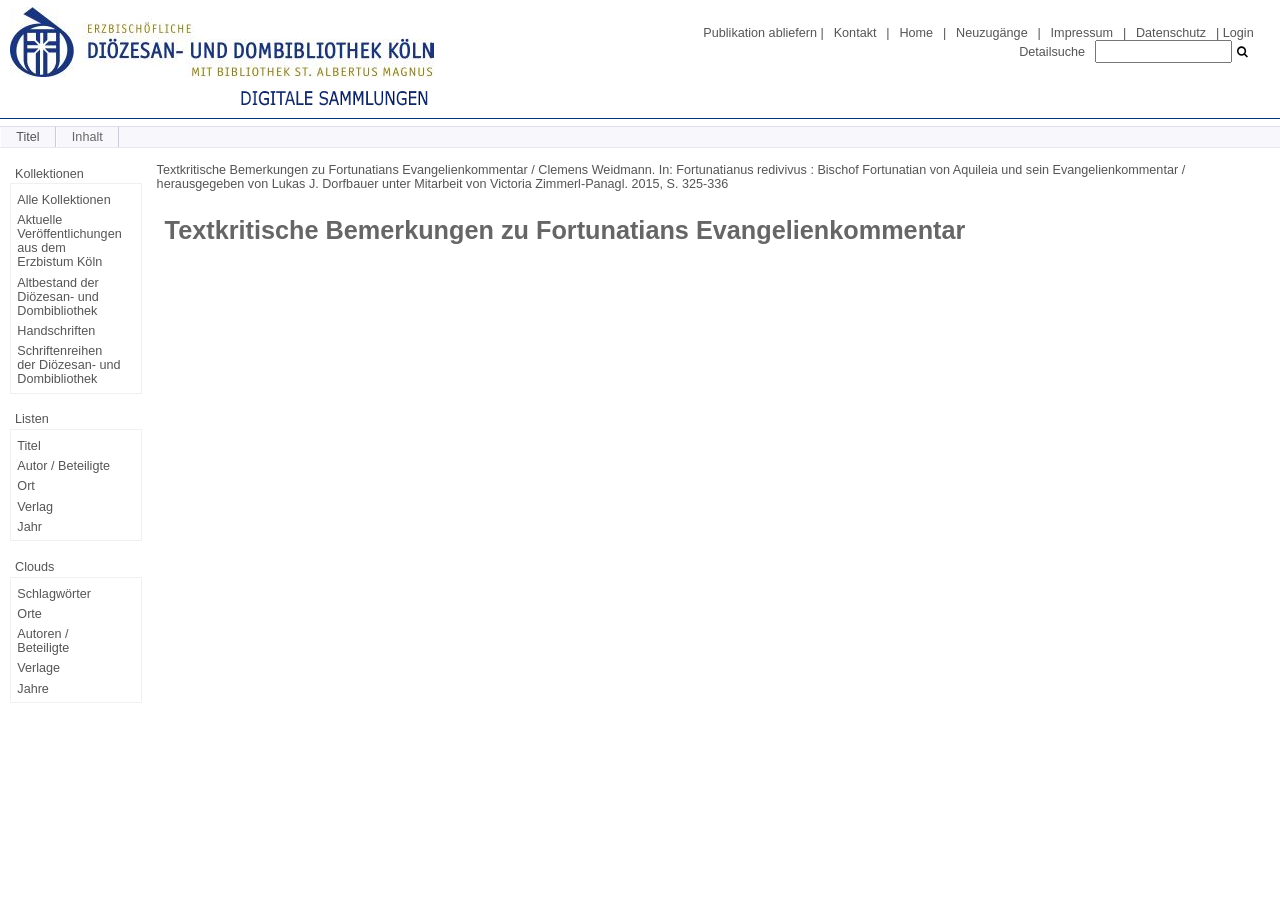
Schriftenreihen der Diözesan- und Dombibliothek (68, 365)
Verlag (35, 507)
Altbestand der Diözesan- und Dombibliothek (57, 297)
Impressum (1082, 33)
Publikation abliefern (760, 33)
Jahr (29, 527)
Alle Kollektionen (63, 200)
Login (1238, 33)
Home (916, 33)
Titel (27, 137)
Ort (26, 486)
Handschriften (56, 331)
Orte (29, 614)
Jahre (33, 689)
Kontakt (855, 33)
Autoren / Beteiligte (43, 641)
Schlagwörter (54, 594)
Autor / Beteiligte (63, 466)
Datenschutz (1171, 33)
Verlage (38, 668)
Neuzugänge (992, 33)
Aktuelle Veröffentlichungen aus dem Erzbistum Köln (69, 241)
